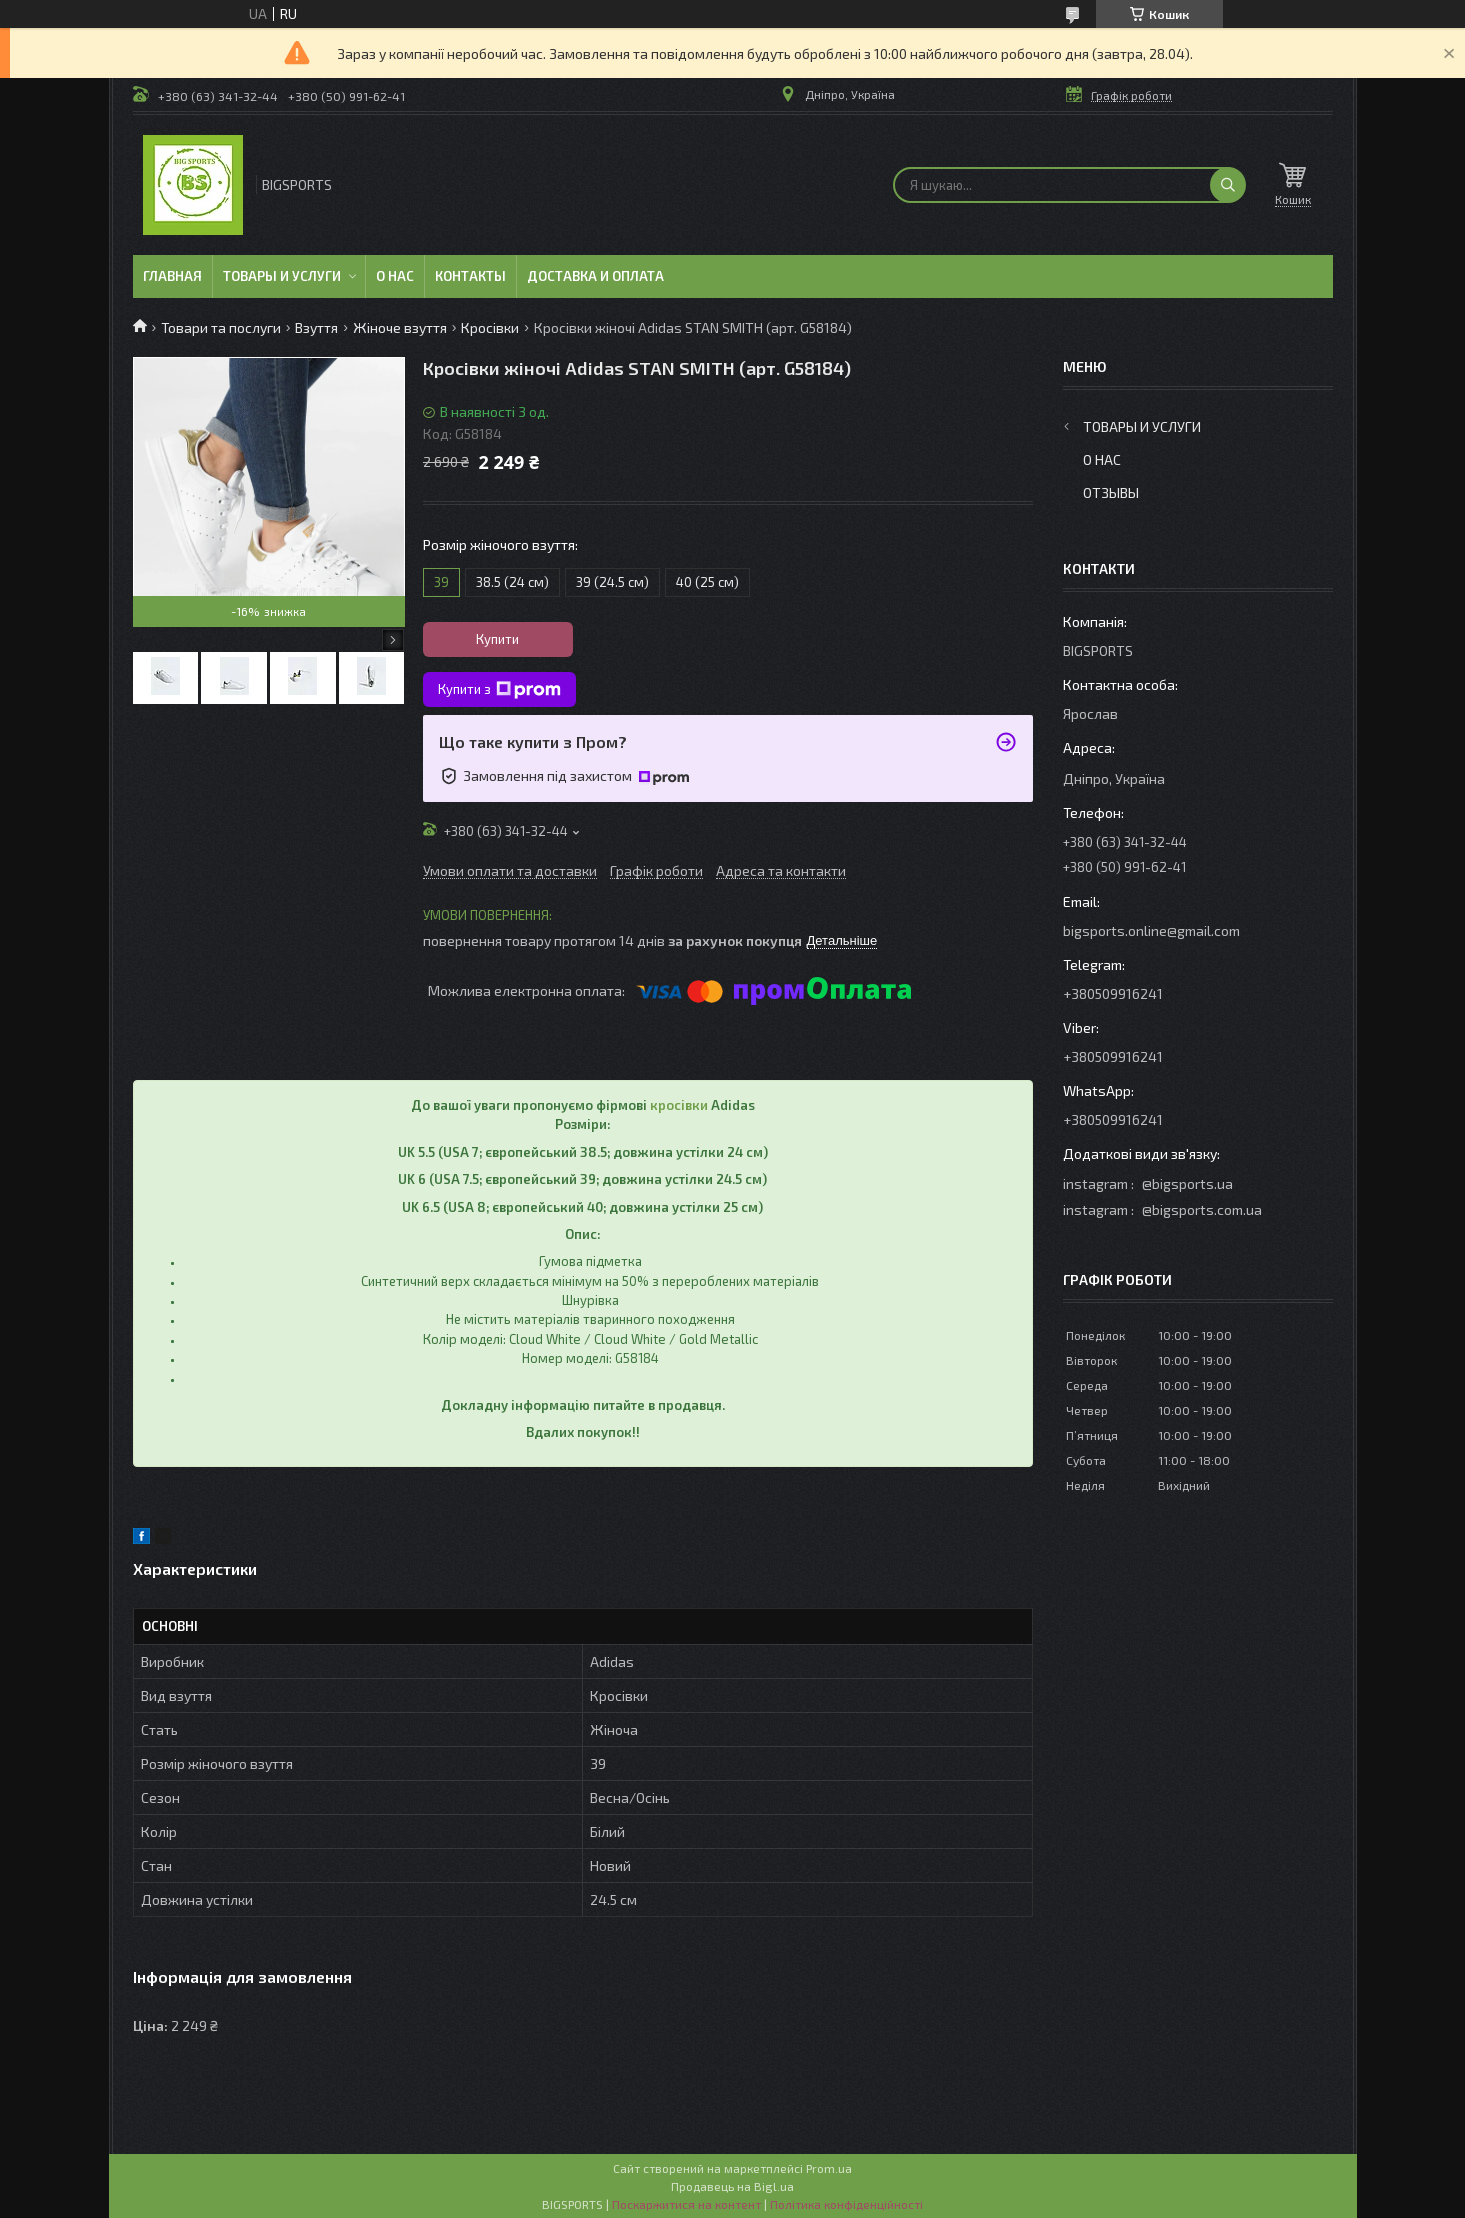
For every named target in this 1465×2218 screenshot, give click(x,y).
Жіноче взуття (400, 327)
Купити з (499, 690)
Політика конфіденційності (846, 2204)
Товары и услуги (282, 276)
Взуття (316, 327)
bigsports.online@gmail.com (1151, 930)
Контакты (470, 276)
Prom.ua (829, 2168)
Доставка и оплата (595, 276)
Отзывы (1111, 492)
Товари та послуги (221, 327)
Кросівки (490, 327)
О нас (395, 276)
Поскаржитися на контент (686, 2204)
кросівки (679, 1105)
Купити (497, 639)
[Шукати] (1228, 185)
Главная (172, 276)
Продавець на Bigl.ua (732, 2186)
